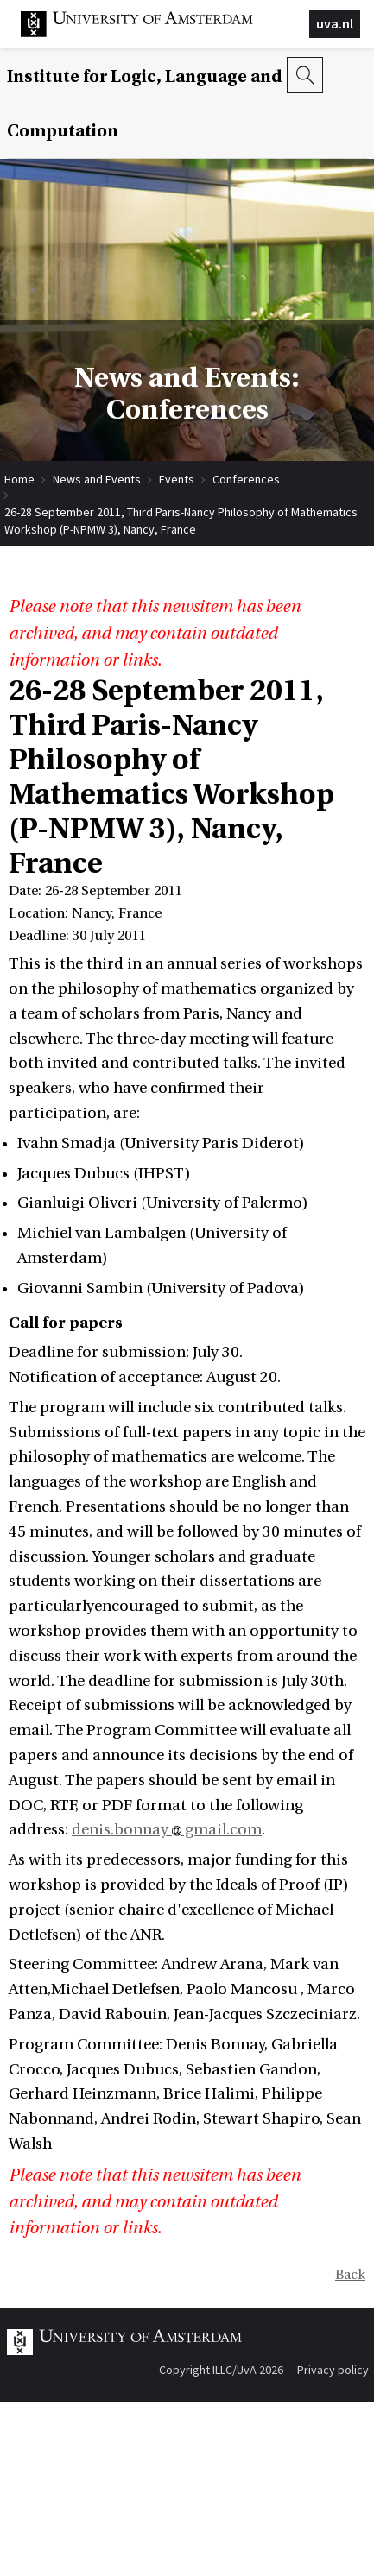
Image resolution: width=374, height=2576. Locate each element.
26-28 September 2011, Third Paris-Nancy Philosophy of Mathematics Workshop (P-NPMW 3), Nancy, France (181, 512)
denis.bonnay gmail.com (167, 1830)
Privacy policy (333, 2369)
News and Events (97, 479)
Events (176, 479)
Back (350, 2274)
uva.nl (334, 23)
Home (19, 479)
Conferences (246, 479)
